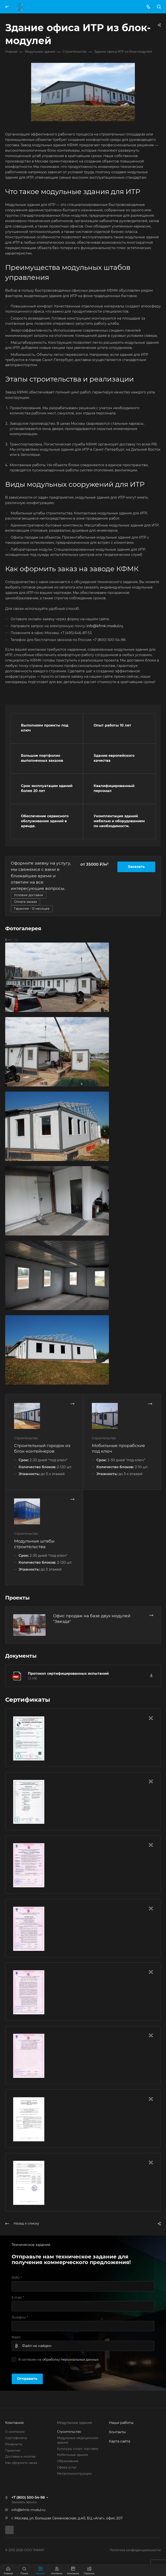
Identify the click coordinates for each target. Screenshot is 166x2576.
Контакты (117, 2432)
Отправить (27, 2379)
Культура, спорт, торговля (77, 2448)
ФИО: (17, 2277)
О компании (15, 2431)
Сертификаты (16, 2438)
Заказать (136, 867)
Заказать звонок (24, 2502)
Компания (14, 2423)
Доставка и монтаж (20, 2456)
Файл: (16, 2337)
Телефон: (20, 2317)
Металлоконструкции (74, 2473)
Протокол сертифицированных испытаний (68, 1673)
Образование (67, 2461)
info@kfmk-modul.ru (104, 626)
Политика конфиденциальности (135, 2550)
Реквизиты (13, 2444)
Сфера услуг (67, 2467)
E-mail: (18, 2297)
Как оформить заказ (21, 2463)
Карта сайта (119, 2441)
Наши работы (121, 2423)
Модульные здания (74, 2423)
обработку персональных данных (70, 2359)
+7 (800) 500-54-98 (28, 2497)
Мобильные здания (72, 2455)
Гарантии (12, 2450)
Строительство (69, 2431)
